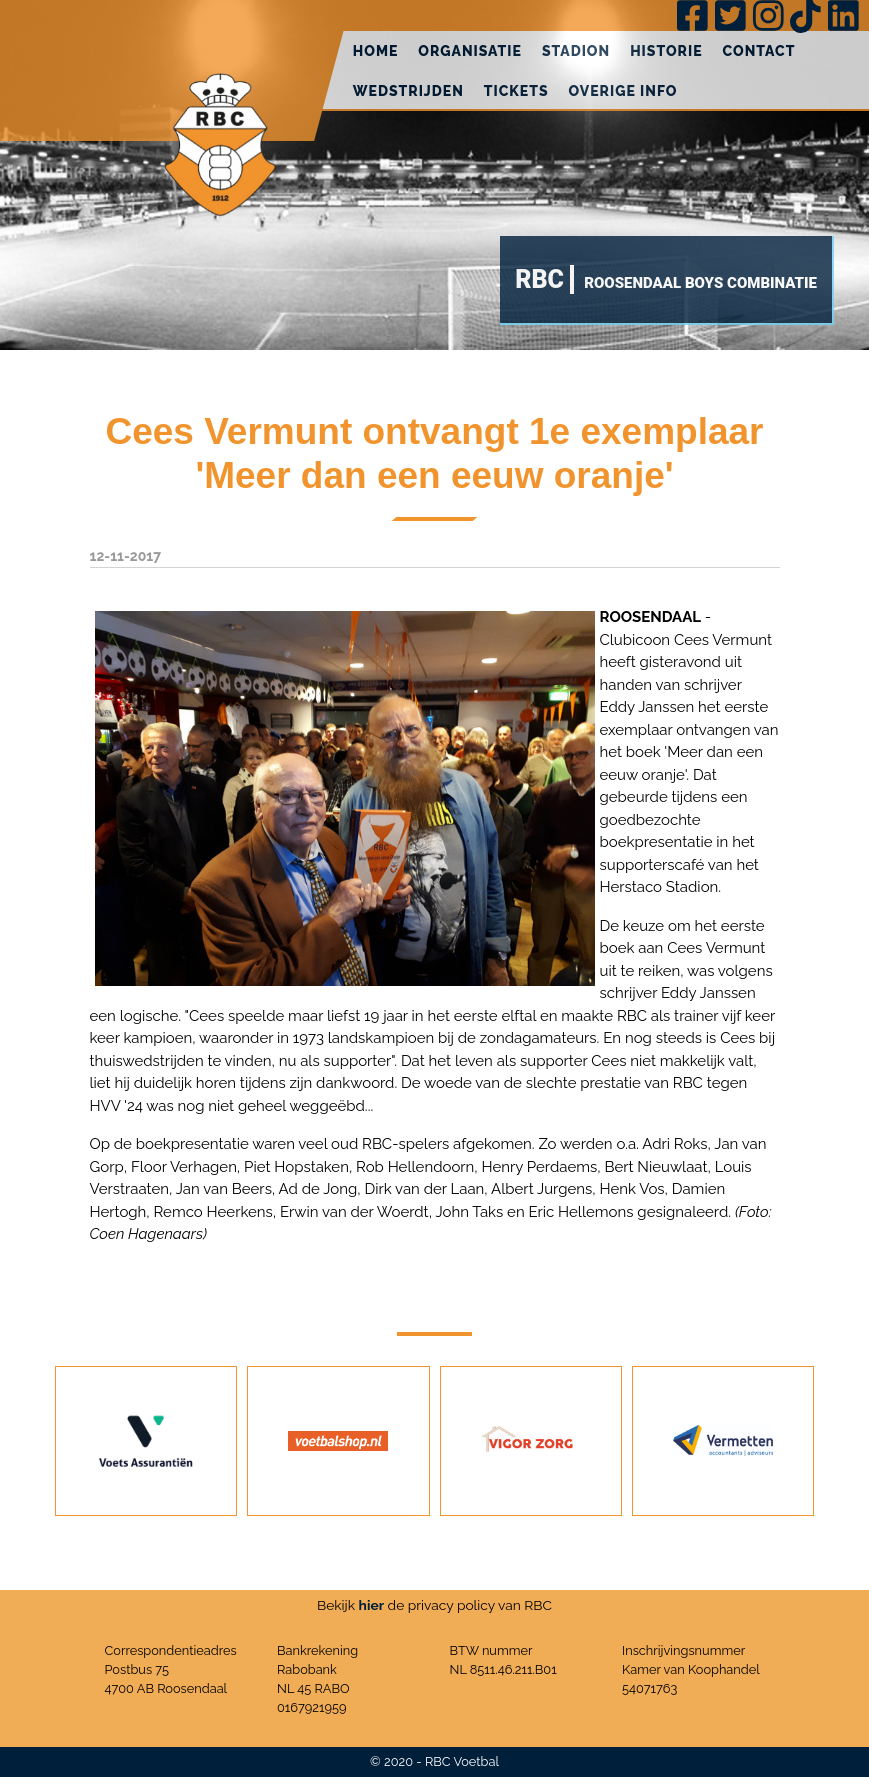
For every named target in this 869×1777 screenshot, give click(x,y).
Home (376, 51)
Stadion (576, 51)
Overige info (623, 91)
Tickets (516, 91)
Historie (666, 51)
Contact (759, 51)
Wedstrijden (408, 91)
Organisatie (470, 51)
